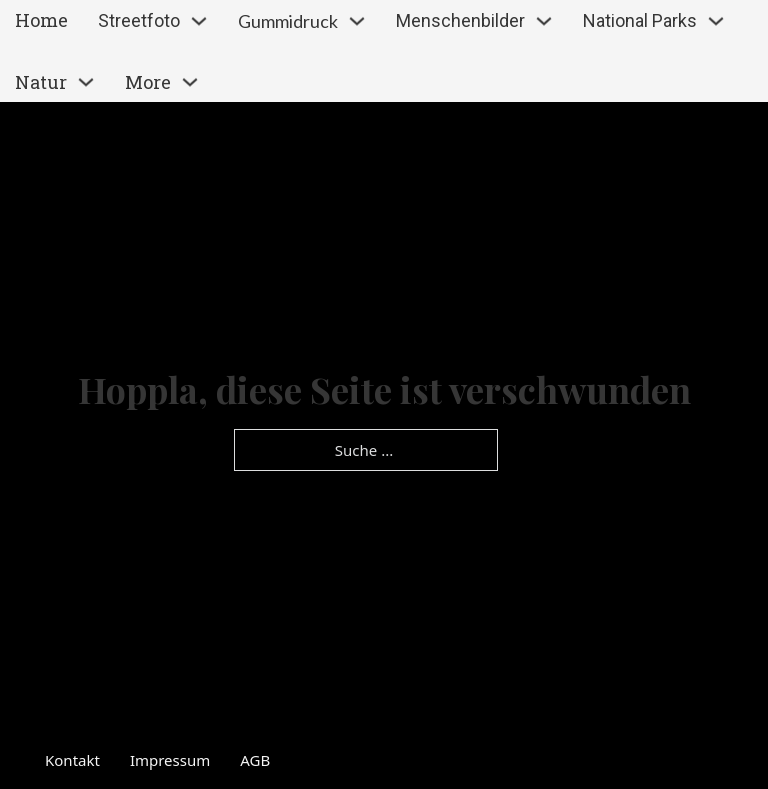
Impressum (170, 760)
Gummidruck (288, 21)
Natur (41, 82)
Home (41, 20)
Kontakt (72, 760)
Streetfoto (139, 20)
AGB (255, 760)
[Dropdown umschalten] (199, 21)
